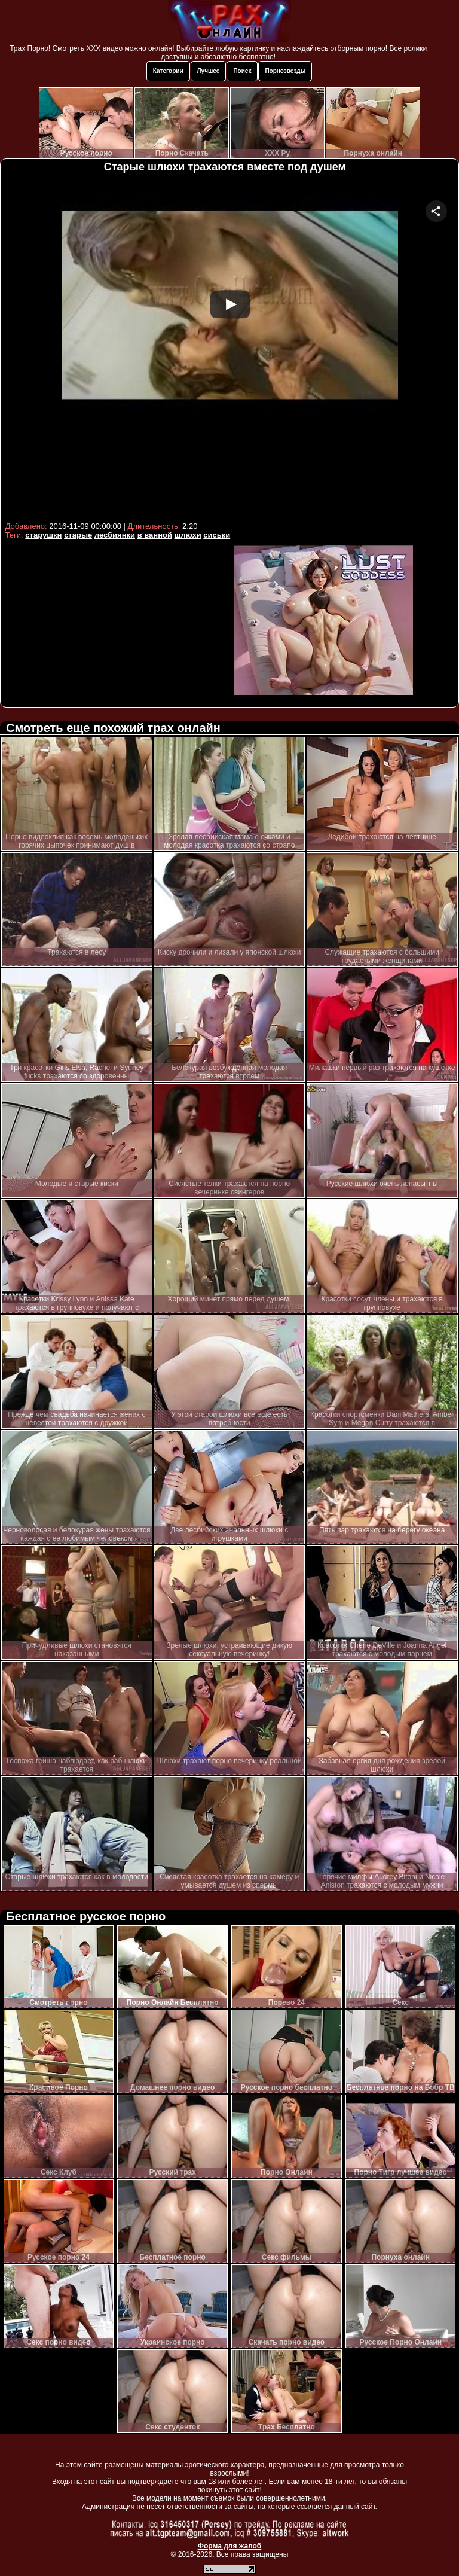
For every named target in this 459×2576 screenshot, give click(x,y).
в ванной (154, 535)
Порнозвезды (285, 71)
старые (78, 535)
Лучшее (208, 71)
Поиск (242, 71)
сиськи (216, 535)
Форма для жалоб (230, 2546)
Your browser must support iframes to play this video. (229, 348)
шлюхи (188, 535)
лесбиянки (114, 535)
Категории (168, 71)
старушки (43, 535)
